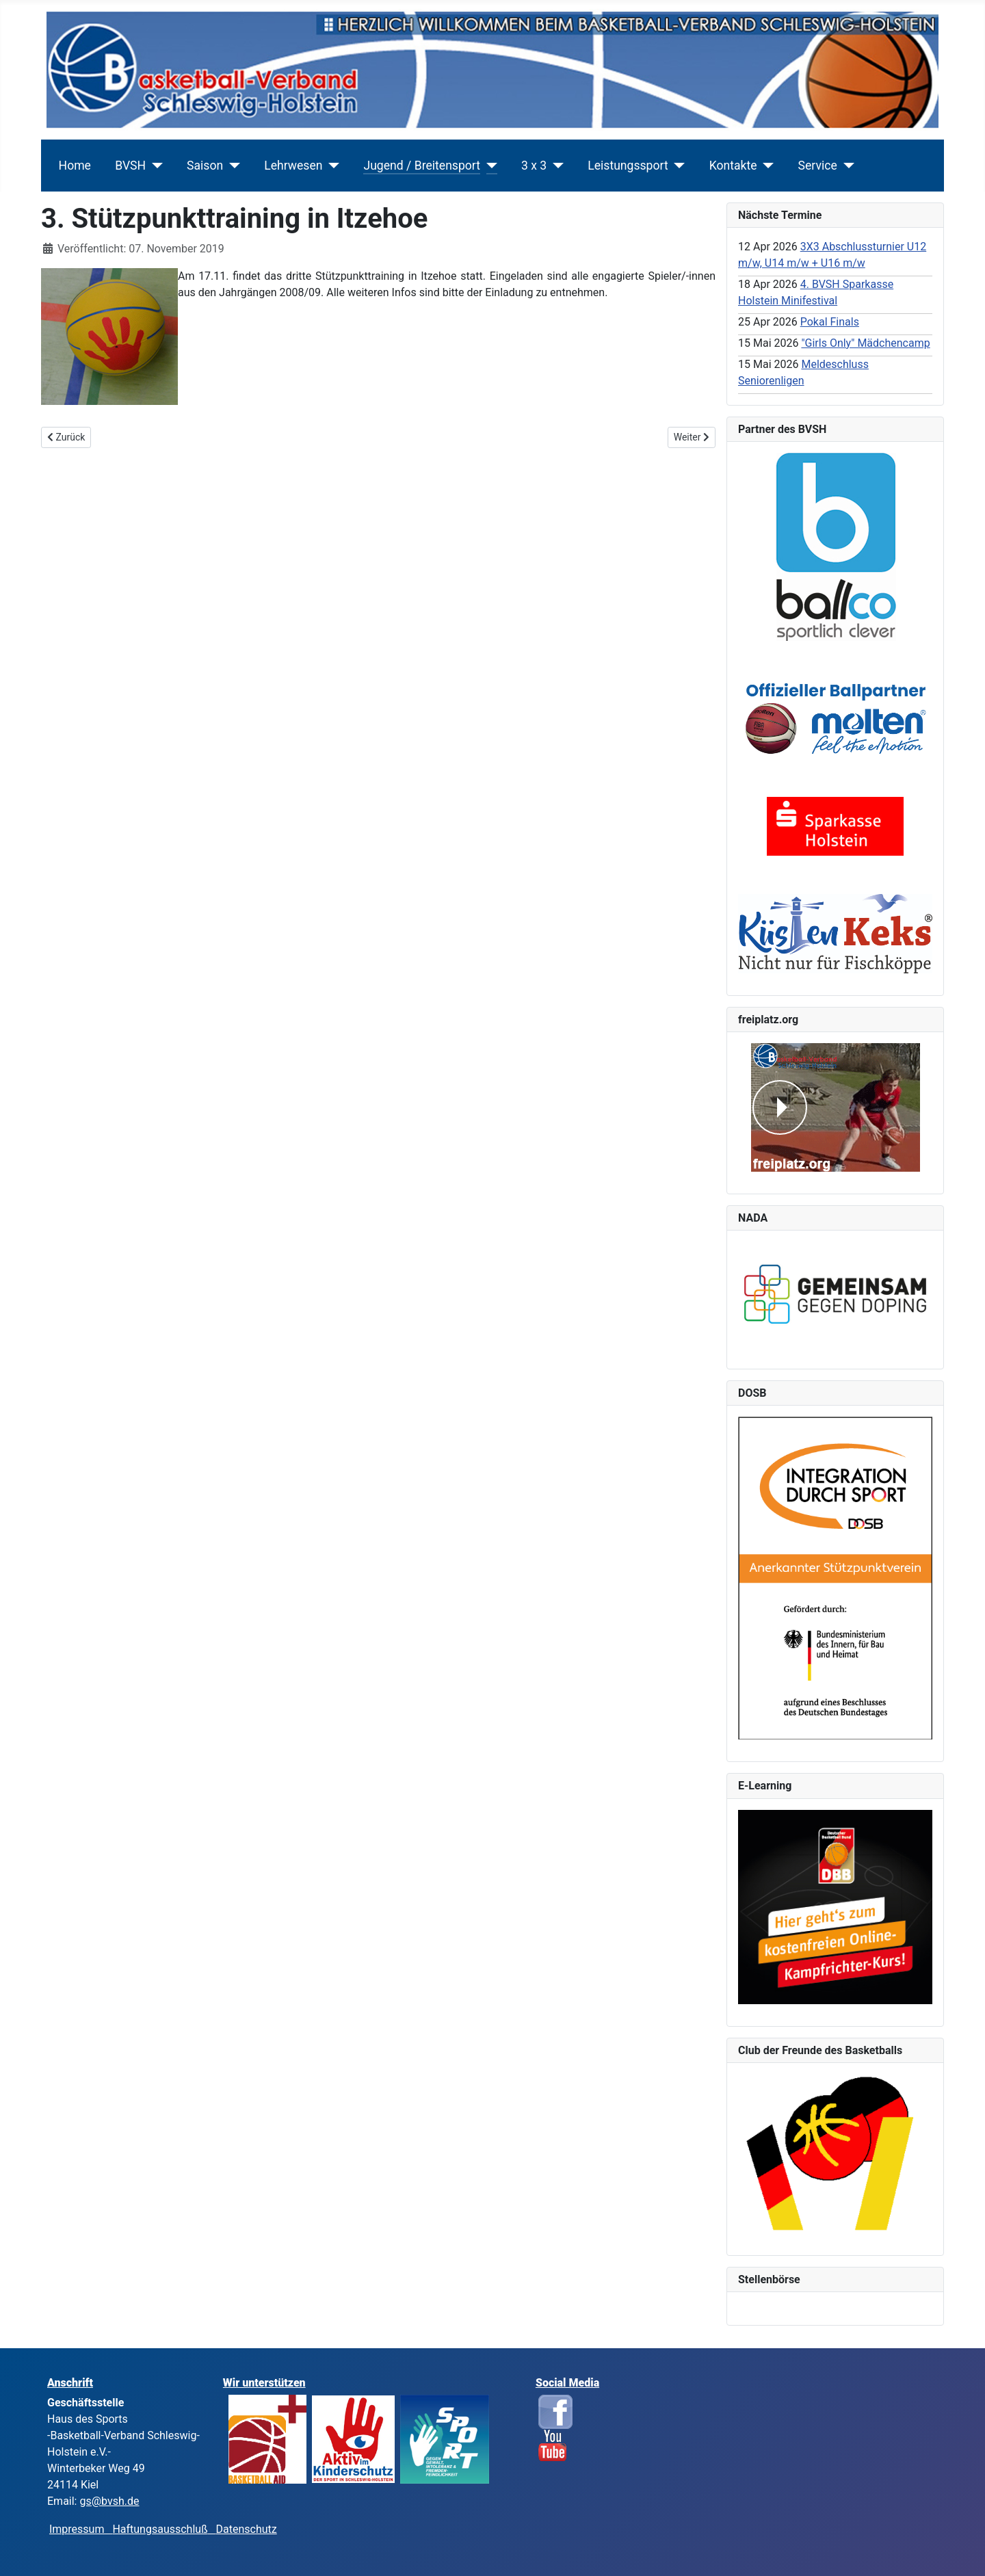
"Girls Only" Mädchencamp (865, 343)
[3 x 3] (555, 165)
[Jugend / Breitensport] (488, 165)
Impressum (80, 2529)
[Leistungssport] (676, 165)
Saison (205, 165)
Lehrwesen (293, 165)
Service (817, 165)
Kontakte (733, 165)
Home (75, 165)
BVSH (130, 165)
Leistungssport (628, 165)
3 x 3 (534, 165)
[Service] (845, 165)
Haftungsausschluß (159, 2529)
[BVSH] (154, 165)
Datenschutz (246, 2529)
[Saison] (231, 165)
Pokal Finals (829, 321)
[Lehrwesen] (330, 165)
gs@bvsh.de (109, 2501)
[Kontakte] (765, 165)
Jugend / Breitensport (421, 165)
